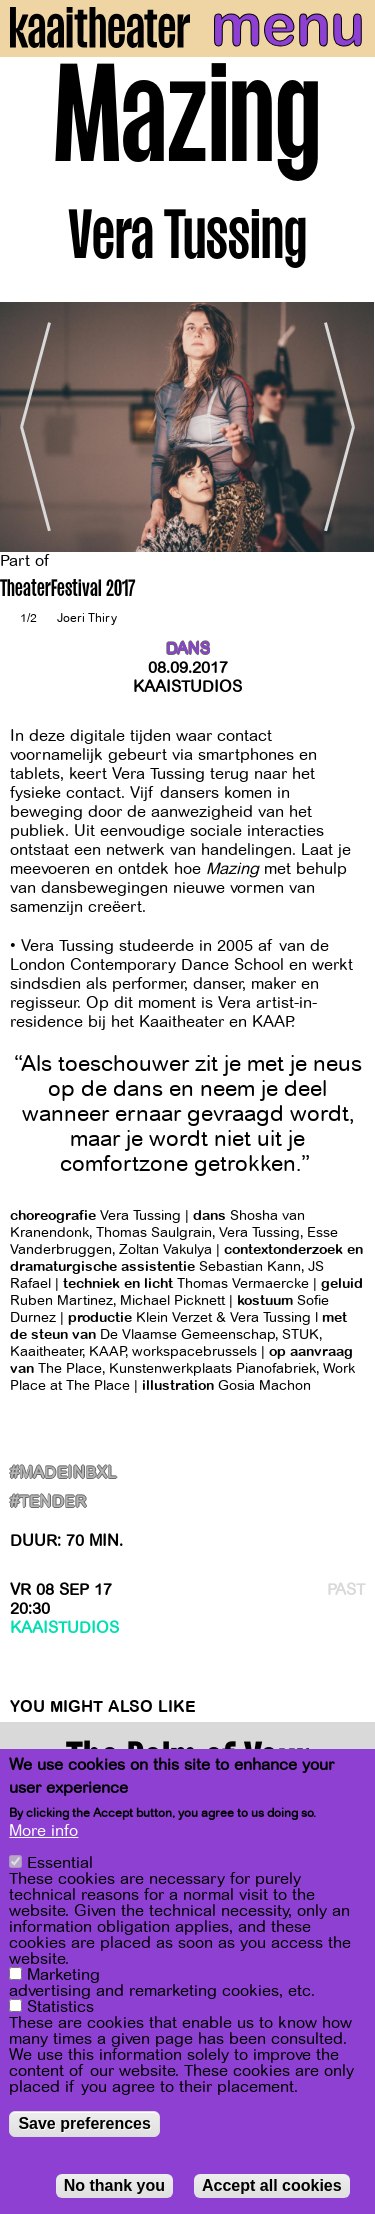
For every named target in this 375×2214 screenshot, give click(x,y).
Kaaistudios (187, 687)
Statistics (60, 2010)
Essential (60, 1866)
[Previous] (30, 427)
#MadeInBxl (63, 1473)
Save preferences (84, 2126)
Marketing (63, 1978)
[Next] (345, 427)
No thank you (114, 2188)
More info (43, 1834)
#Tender (48, 1502)
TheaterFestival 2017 (67, 590)
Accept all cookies (272, 2188)
